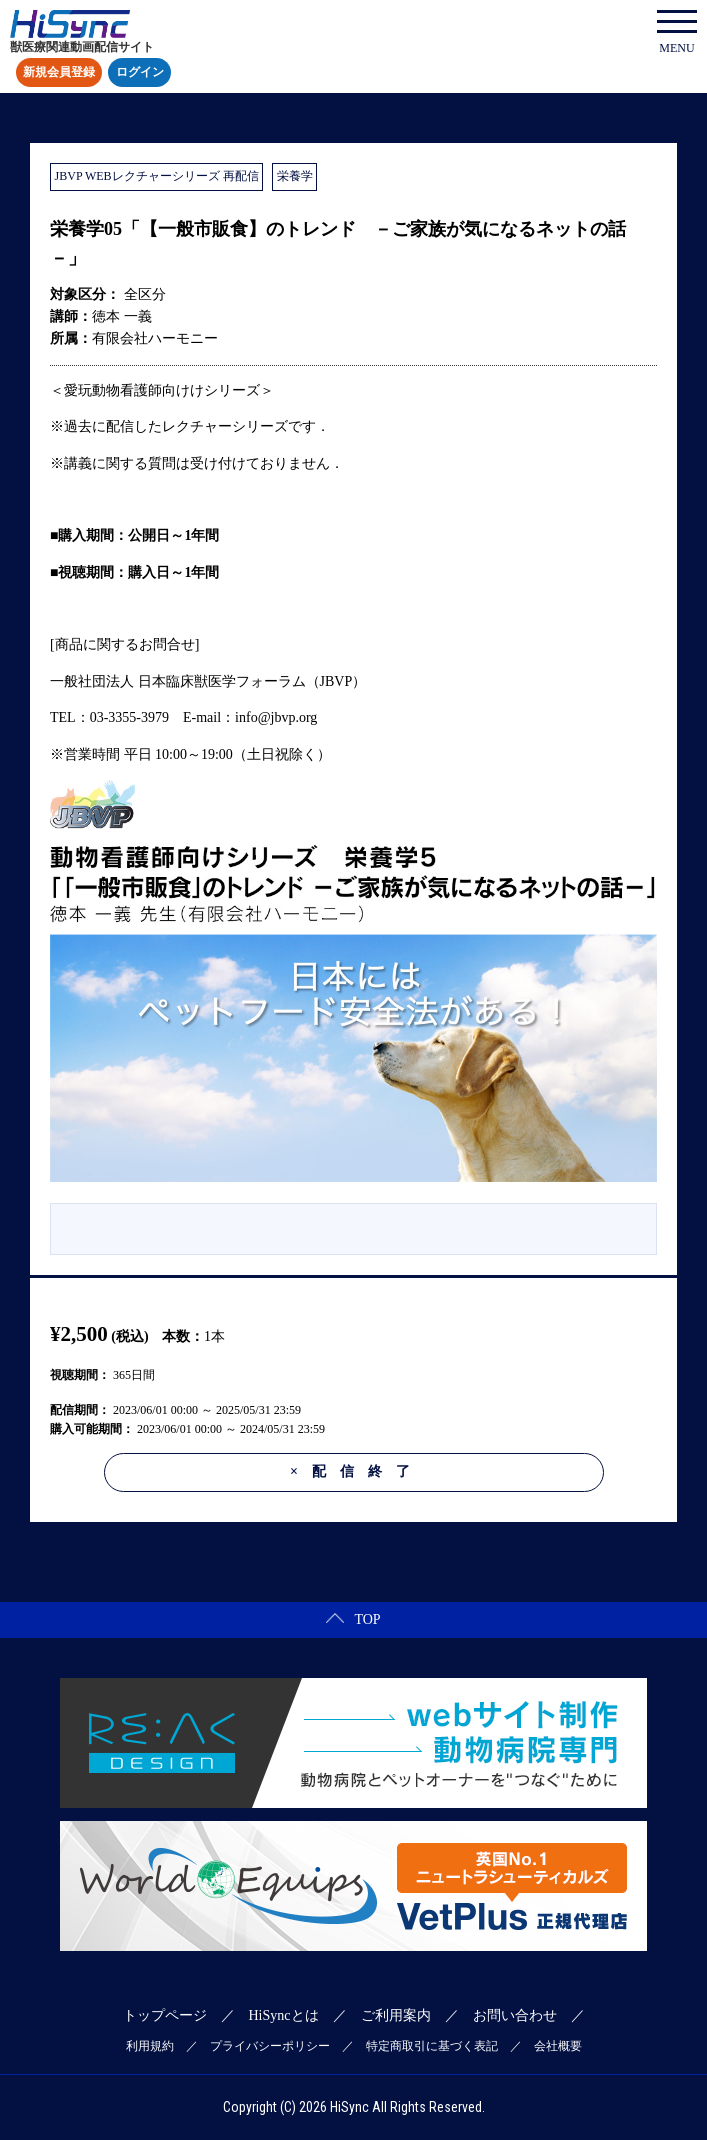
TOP (353, 1619)
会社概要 (558, 2046)
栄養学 (295, 176)
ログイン (140, 73)
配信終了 (357, 1471)
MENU (677, 32)
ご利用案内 (396, 2015)
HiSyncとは (284, 2015)
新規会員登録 (59, 73)
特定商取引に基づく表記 (432, 2046)
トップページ (165, 2015)
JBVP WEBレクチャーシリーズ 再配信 (157, 176)
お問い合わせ (515, 2015)
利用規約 (150, 2046)
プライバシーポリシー (270, 2046)
